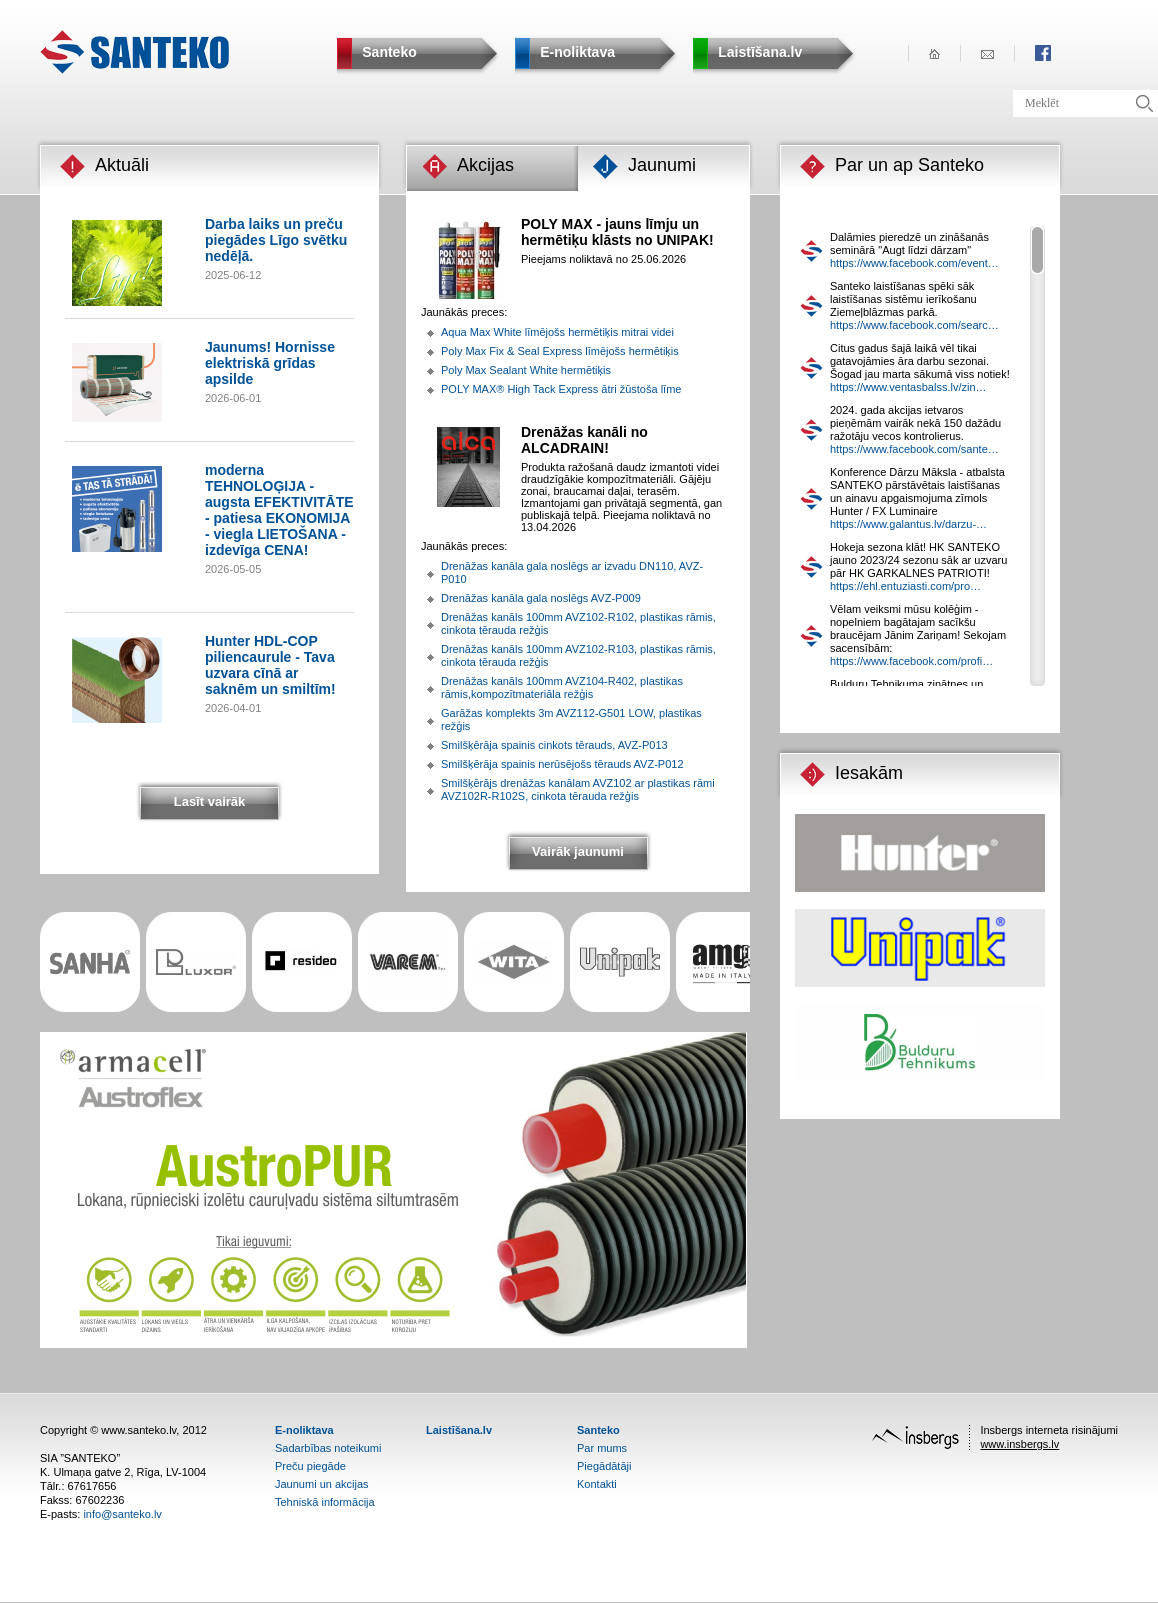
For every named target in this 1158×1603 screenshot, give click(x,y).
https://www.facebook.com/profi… (911, 661)
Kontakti (597, 1484)
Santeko (598, 1430)
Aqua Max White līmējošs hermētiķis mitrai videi (557, 332)
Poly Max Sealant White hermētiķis (526, 370)
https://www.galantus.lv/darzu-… (908, 524)
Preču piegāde (310, 1466)
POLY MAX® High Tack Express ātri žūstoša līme (561, 389)
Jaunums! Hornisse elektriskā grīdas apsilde (270, 363)
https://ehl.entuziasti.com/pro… (905, 586)
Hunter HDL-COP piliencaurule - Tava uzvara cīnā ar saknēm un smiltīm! (270, 665)
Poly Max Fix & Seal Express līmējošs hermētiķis (560, 351)
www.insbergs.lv (1019, 1444)
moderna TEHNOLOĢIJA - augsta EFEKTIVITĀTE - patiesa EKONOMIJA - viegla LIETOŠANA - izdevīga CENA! (279, 510)
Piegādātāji (604, 1466)
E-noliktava (304, 1430)
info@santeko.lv (122, 1514)
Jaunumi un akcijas (322, 1484)
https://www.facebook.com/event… (914, 263)
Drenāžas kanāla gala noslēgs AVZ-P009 (541, 598)
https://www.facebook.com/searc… (914, 325)
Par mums (602, 1448)
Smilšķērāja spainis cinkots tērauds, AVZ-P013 (554, 745)
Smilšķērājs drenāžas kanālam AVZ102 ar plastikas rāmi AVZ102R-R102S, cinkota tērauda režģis (578, 789)
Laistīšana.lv (459, 1430)
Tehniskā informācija (325, 1502)
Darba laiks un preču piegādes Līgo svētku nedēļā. (276, 240)
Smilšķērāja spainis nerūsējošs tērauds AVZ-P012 (562, 764)
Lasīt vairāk (210, 801)
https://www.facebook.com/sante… (914, 449)
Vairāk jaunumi (578, 851)
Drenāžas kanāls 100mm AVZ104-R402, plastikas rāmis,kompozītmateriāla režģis (562, 687)
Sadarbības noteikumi (328, 1448)
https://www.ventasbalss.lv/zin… (908, 387)
